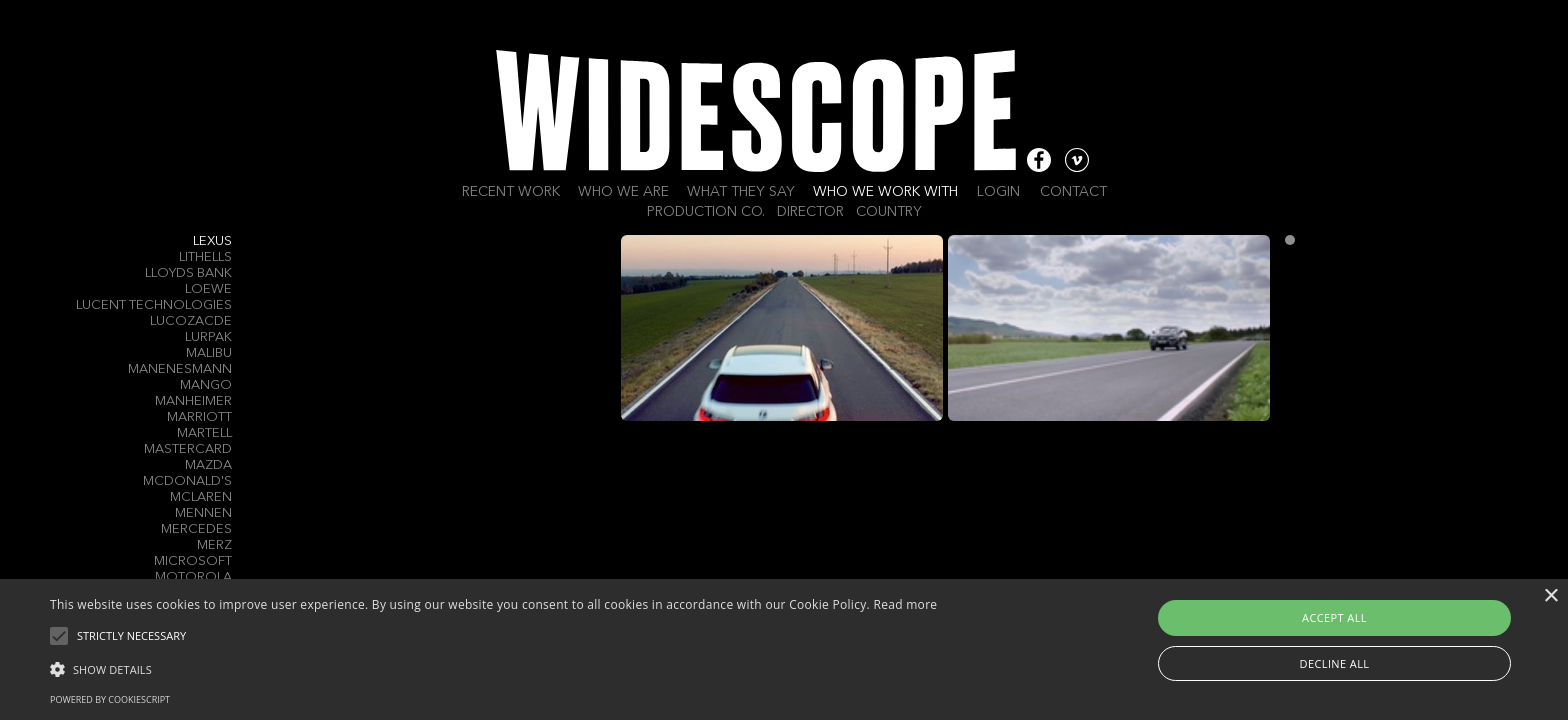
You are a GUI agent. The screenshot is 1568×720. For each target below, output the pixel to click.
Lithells (205, 257)
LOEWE (208, 289)
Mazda (208, 465)
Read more (905, 604)
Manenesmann (180, 369)
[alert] (784, 649)
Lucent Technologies (154, 305)
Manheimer (193, 401)
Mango (206, 385)
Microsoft (193, 561)
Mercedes (196, 529)
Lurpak (208, 337)
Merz (214, 545)
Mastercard (188, 449)
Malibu (209, 353)
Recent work (511, 192)
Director (810, 212)
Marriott (199, 417)
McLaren (201, 497)
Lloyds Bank (188, 273)
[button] (493, 668)
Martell (204, 433)
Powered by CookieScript (110, 699)
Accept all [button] (1334, 617)
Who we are (623, 192)
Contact (1073, 192)
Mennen (203, 513)
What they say (741, 192)
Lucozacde (191, 321)
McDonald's (187, 481)
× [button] (1550, 596)
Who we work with (885, 192)
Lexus (212, 241)
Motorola (193, 577)
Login (998, 192)
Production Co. (706, 212)
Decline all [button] (1335, 663)
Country (889, 212)
